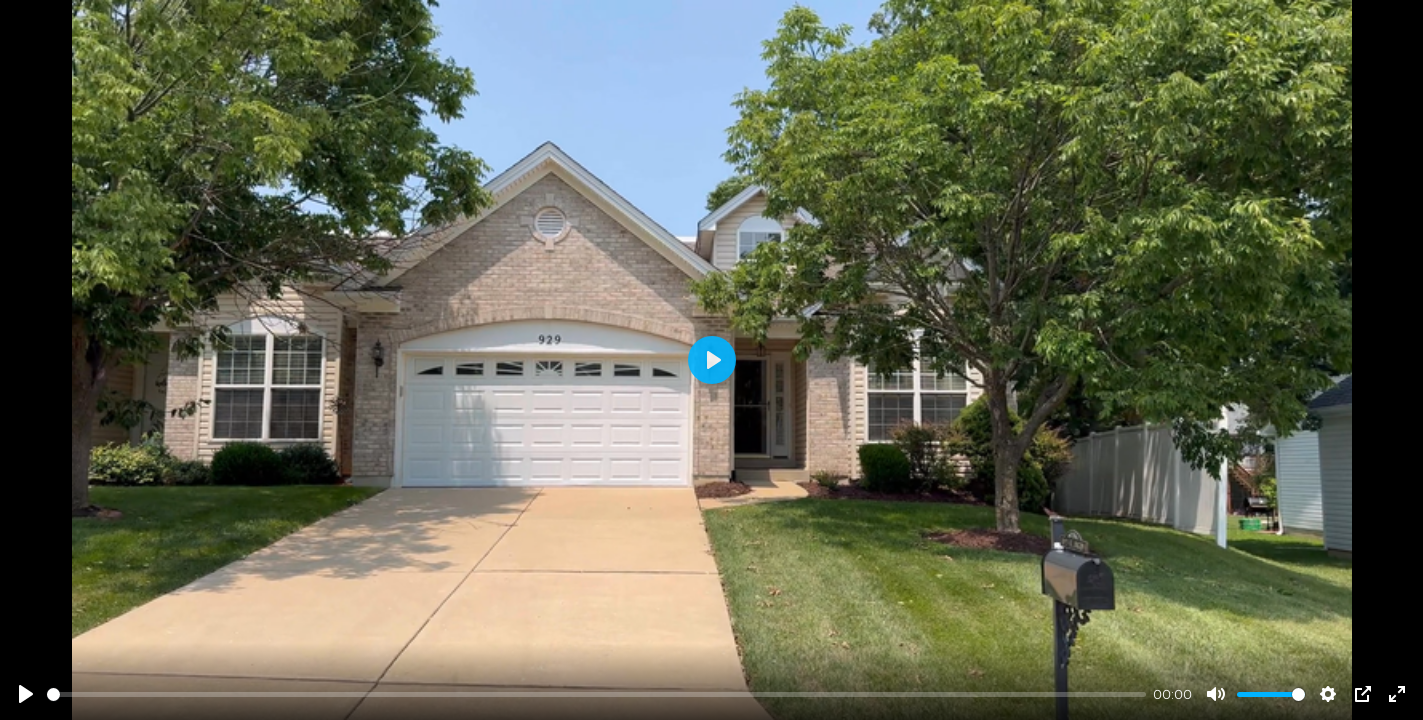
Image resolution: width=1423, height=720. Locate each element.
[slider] (596, 694)
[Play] (26, 694)
